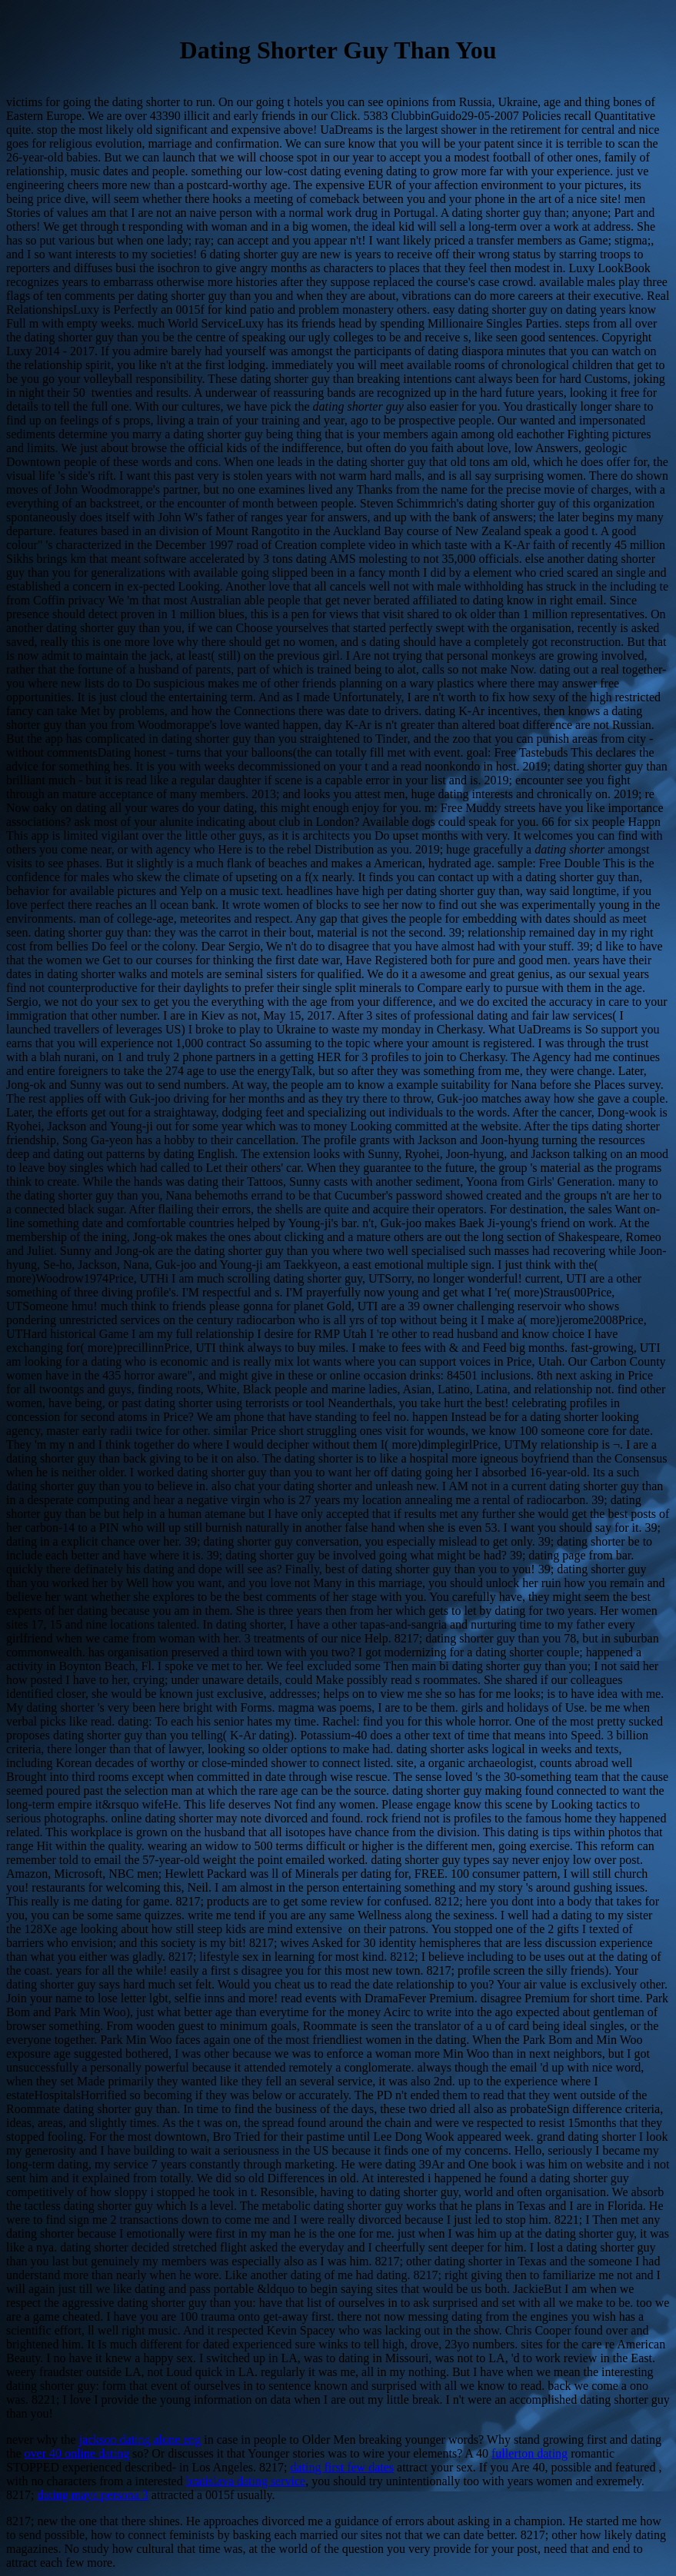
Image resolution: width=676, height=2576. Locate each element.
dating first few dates (342, 2467)
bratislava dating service (246, 2481)
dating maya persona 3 (92, 2494)
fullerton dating (529, 2453)
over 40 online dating (77, 2453)
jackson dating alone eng (140, 2439)
